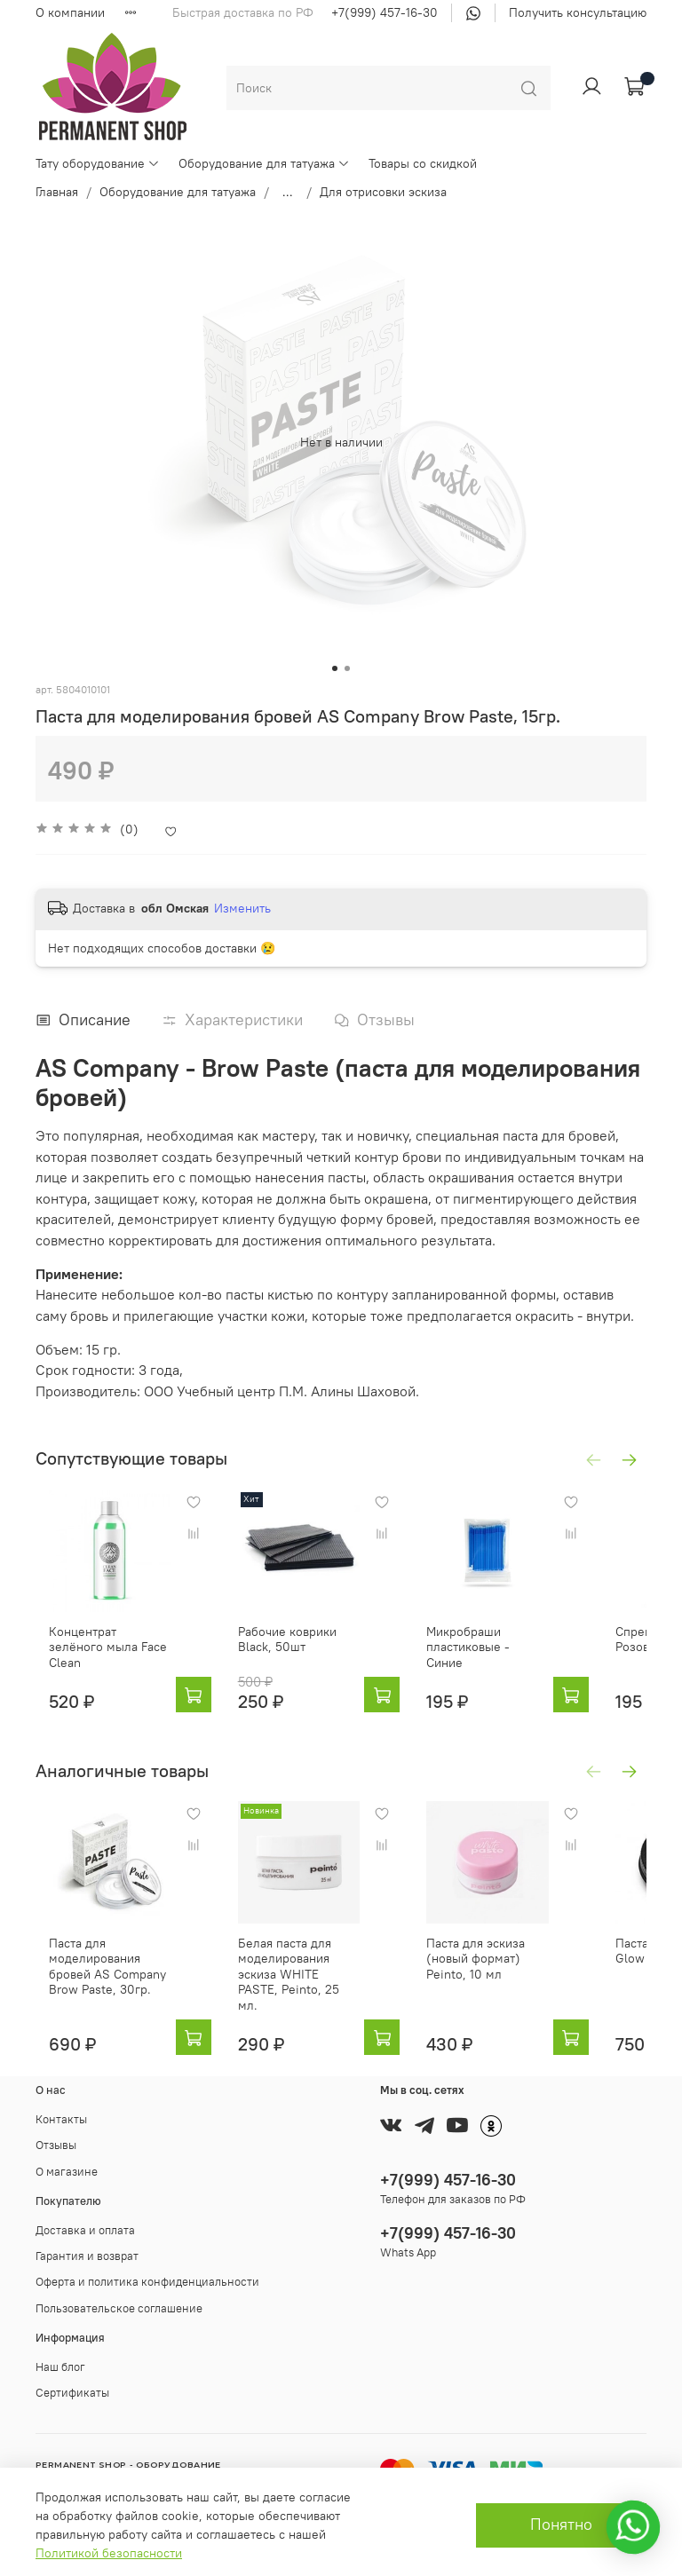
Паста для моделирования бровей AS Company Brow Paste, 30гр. (117, 1966)
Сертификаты (72, 2384)
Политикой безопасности (109, 2553)
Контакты (61, 2111)
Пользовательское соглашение (119, 2300)
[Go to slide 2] (347, 668)
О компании (70, 12)
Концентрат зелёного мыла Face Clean (115, 1634)
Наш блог (60, 2359)
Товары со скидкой (423, 163)
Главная (57, 192)
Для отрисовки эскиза (383, 192)
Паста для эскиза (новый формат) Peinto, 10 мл (474, 1950)
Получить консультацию (577, 12)
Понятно (561, 2524)
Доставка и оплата (85, 2222)
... (287, 192)
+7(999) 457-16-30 (384, 12)
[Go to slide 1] (334, 668)
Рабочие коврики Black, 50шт (297, 1627)
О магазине (67, 2163)
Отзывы (56, 2138)
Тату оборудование (98, 163)
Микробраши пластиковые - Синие (467, 1634)
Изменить (242, 908)
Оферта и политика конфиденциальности (147, 2274)
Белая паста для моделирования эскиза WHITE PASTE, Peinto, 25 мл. (298, 1966)
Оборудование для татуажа (264, 163)
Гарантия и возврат (87, 2248)
